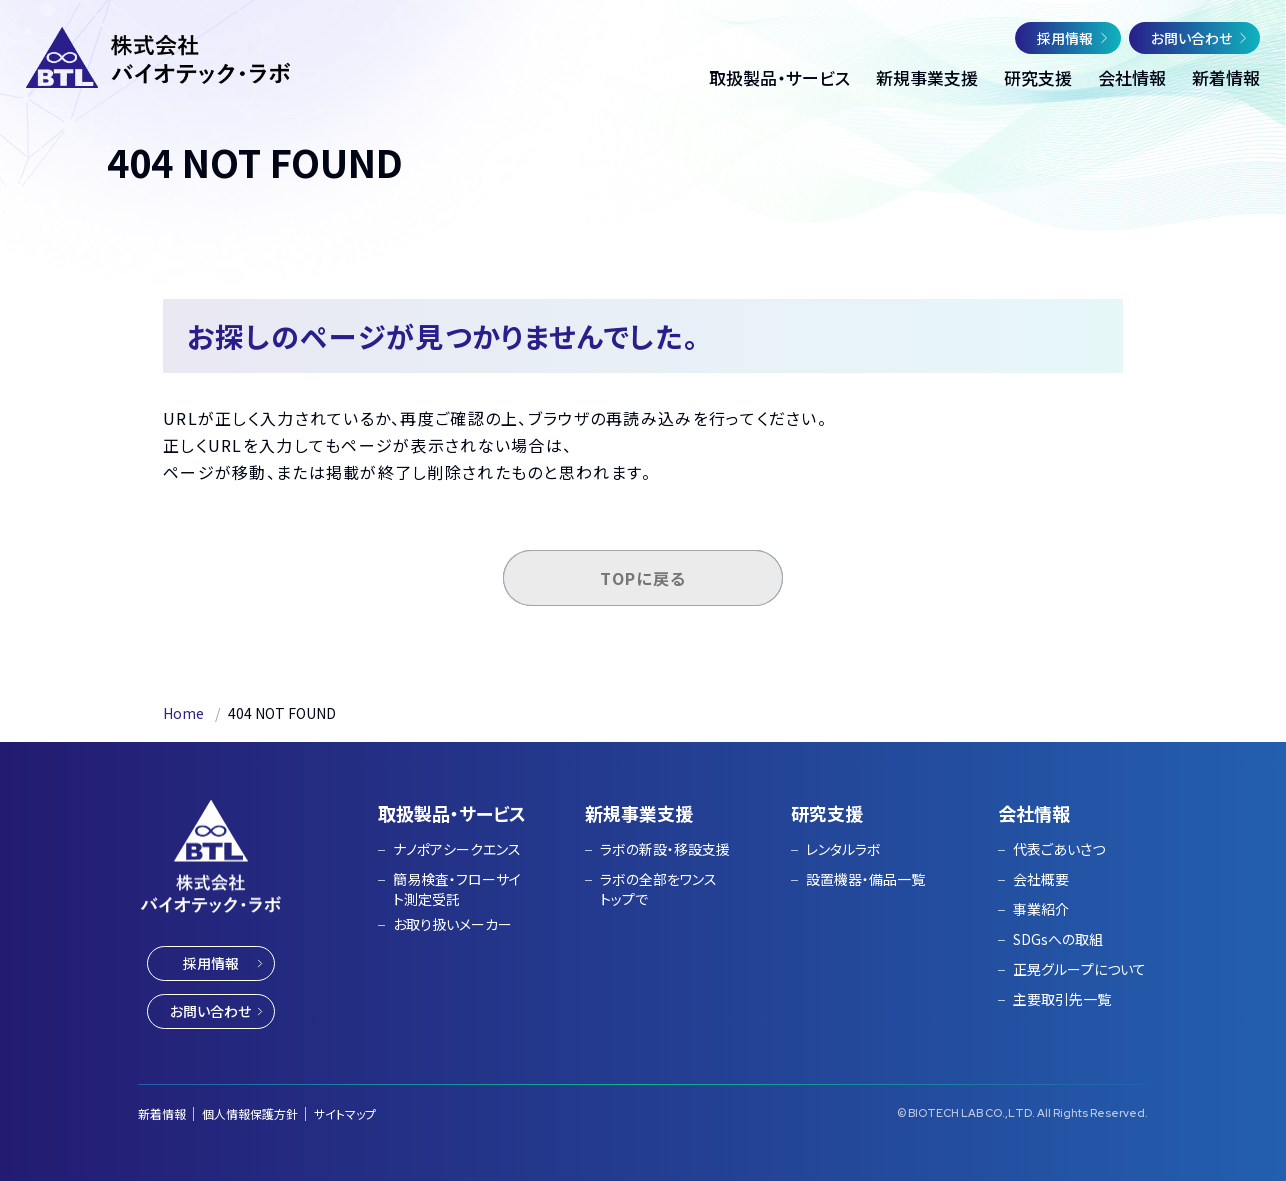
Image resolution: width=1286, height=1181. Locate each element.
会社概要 (1041, 879)
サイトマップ (345, 1113)
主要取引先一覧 (1062, 999)
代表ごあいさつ (1059, 849)
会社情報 (1034, 813)
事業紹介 (1041, 909)
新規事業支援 (639, 813)
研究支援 (827, 813)
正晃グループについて (1079, 969)
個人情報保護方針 (250, 1113)
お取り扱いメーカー (452, 924)
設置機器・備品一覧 (865, 879)
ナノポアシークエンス (457, 849)
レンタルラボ (843, 849)
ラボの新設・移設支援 (665, 849)
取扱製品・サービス (452, 813)
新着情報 (162, 1113)
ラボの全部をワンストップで (658, 889)
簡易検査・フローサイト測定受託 (457, 889)
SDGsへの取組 (1058, 939)
